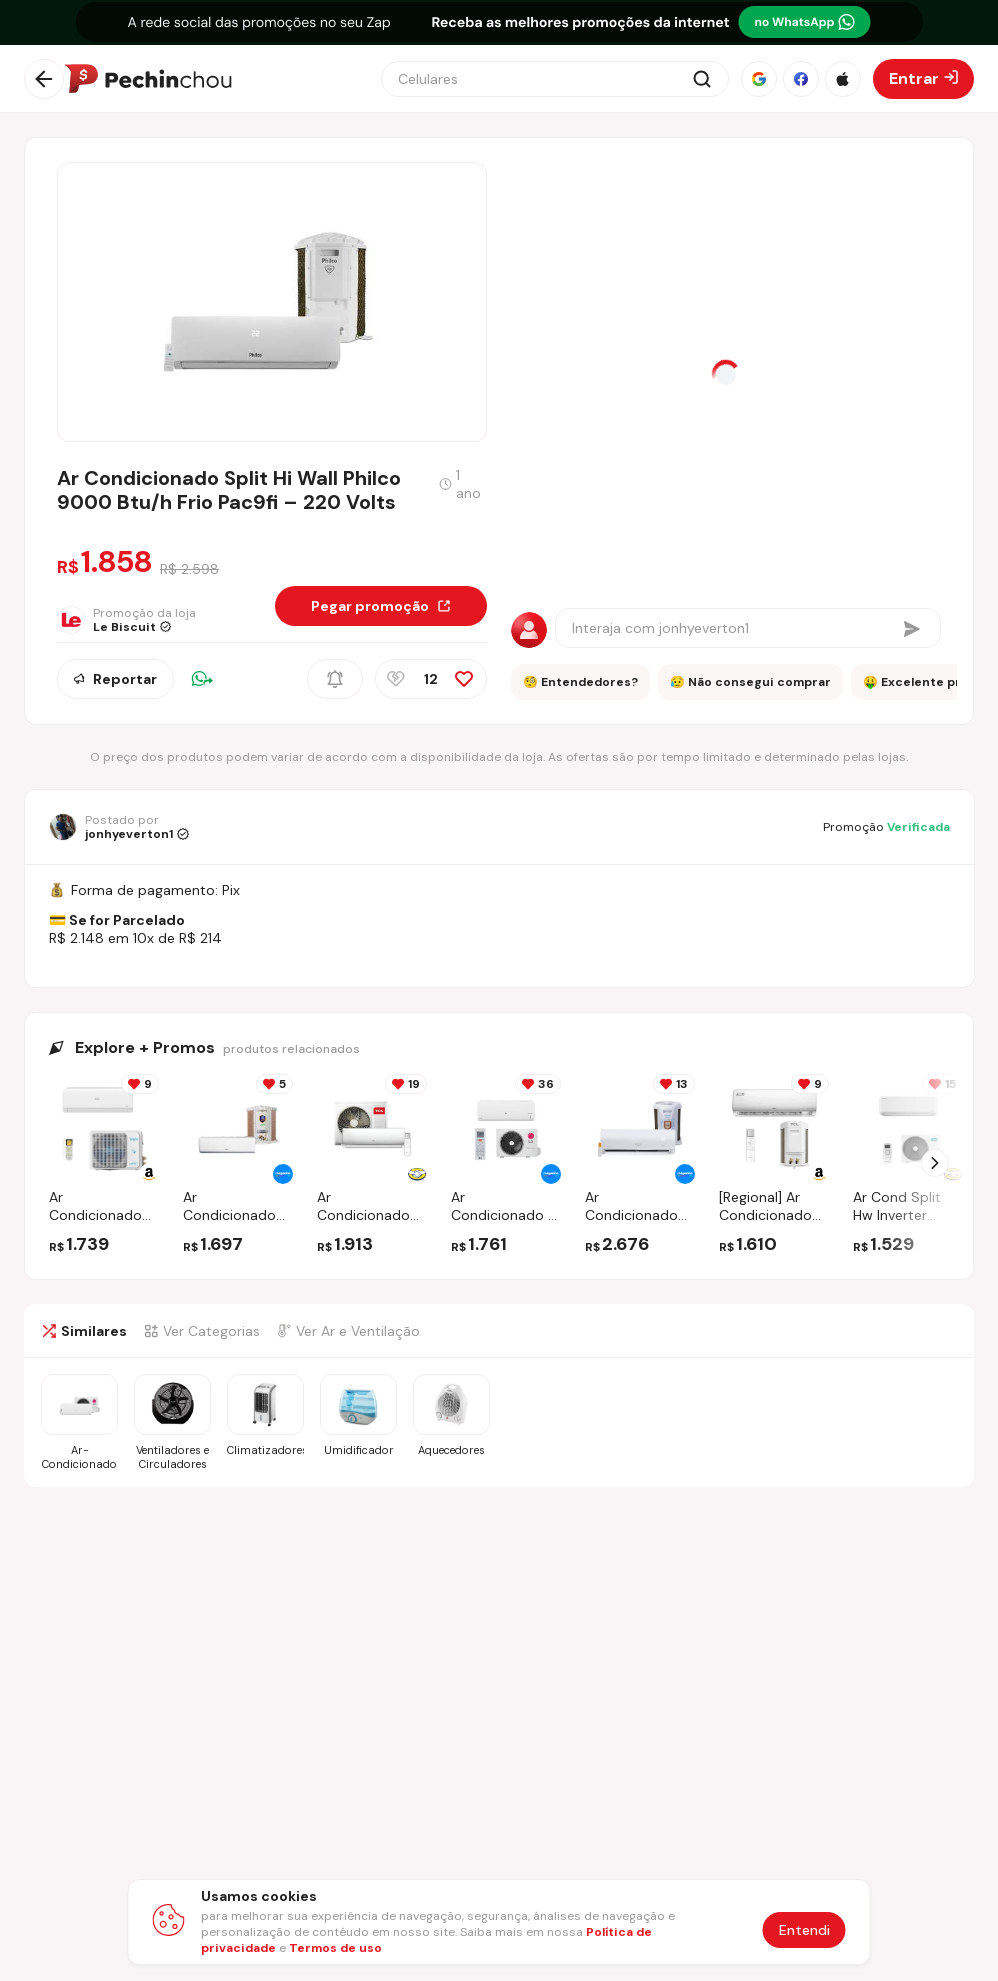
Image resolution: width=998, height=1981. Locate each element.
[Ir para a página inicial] (148, 79)
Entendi (804, 1930)
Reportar (115, 679)
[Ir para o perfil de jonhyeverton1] (119, 827)
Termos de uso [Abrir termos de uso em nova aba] (335, 1948)
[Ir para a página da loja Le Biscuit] (138, 620)
